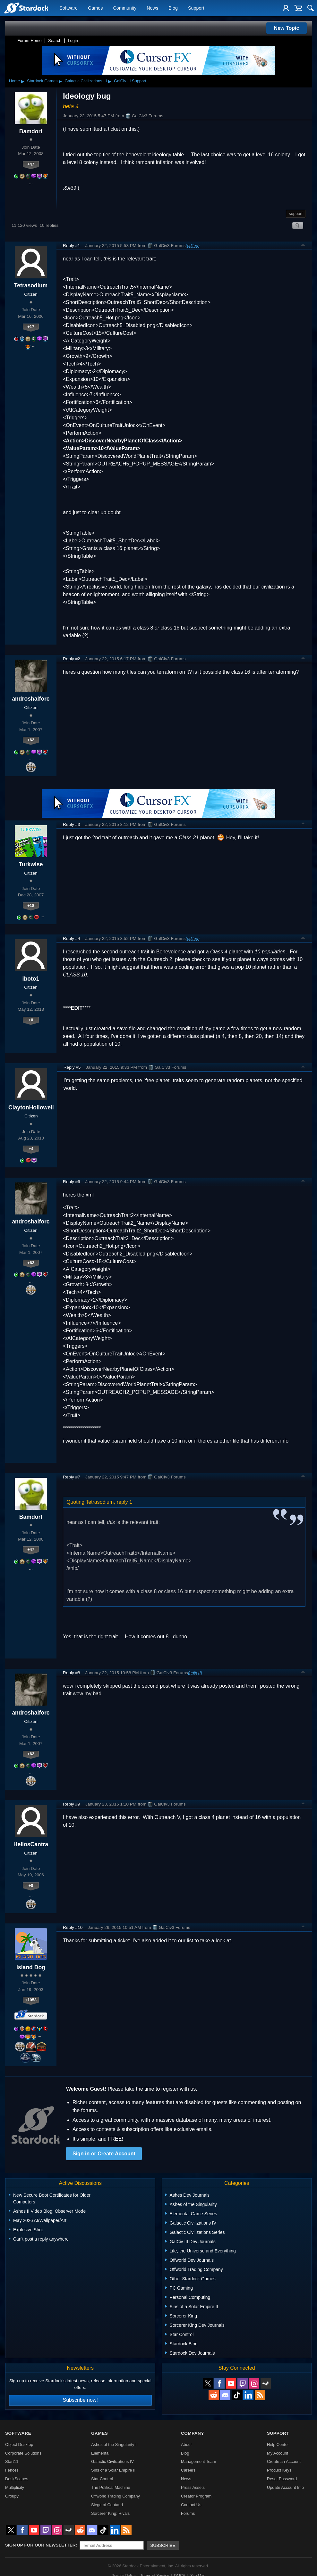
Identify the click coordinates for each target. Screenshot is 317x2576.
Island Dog (30, 1967)
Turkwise (31, 864)
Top (303, 245)
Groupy (12, 2496)
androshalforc (30, 698)
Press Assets (193, 2487)
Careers (188, 2470)
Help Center (278, 2444)
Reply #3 (71, 824)
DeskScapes (16, 2478)
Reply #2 (71, 658)
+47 (30, 164)
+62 (30, 739)
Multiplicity (14, 2487)
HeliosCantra (30, 1844)
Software (68, 8)
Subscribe (163, 2545)
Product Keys (279, 2470)
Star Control (102, 2478)
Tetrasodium (30, 285)
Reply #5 (72, 1067)
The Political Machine (110, 2487)
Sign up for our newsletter (40, 2545)
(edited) (193, 245)
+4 (31, 1148)
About (186, 2444)
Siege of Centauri (107, 2504)
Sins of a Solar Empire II (113, 2470)
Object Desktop (19, 2444)
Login (73, 40)
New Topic (286, 28)
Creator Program (196, 2496)
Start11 (11, 2461)
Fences (12, 2470)
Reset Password (282, 2478)
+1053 (31, 1999)
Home (14, 80)
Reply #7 (71, 1477)
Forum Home (29, 40)
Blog (173, 8)
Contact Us (191, 2504)
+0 (31, 1019)
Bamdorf (30, 131)
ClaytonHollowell (31, 1107)
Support (196, 8)
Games (95, 8)
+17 (30, 326)
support (296, 213)
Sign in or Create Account (104, 2153)
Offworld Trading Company (115, 2496)
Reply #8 (71, 1672)
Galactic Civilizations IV (112, 2461)
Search (54, 40)
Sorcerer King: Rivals (110, 2513)
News (152, 8)
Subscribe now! (80, 2400)
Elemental (100, 2453)
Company (192, 2433)
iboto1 (30, 978)
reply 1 (124, 1502)
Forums (188, 2513)
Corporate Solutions (23, 2453)
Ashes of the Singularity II (114, 2444)
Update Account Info (285, 2487)
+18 (30, 905)
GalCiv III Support (130, 80)
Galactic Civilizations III (85, 80)
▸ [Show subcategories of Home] (22, 81)
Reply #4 (71, 938)
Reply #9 (71, 1804)
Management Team (198, 2461)
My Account (277, 2453)
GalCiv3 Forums (144, 116)
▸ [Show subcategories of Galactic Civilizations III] (109, 81)
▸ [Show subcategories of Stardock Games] (60, 81)
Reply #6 (71, 1181)
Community (124, 8)
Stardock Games (42, 80)
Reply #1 (71, 245)
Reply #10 (72, 1927)
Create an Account (284, 2461)
